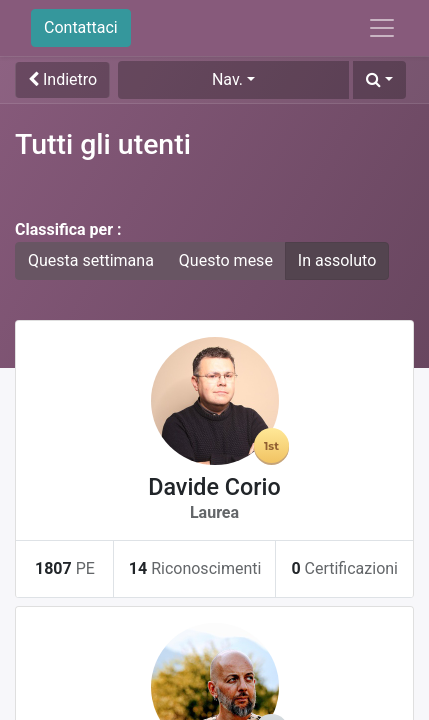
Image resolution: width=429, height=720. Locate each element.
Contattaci (81, 27)
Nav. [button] (227, 79)
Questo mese (226, 260)
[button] (379, 80)
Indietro (62, 79)
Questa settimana (91, 260)
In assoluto (337, 260)
